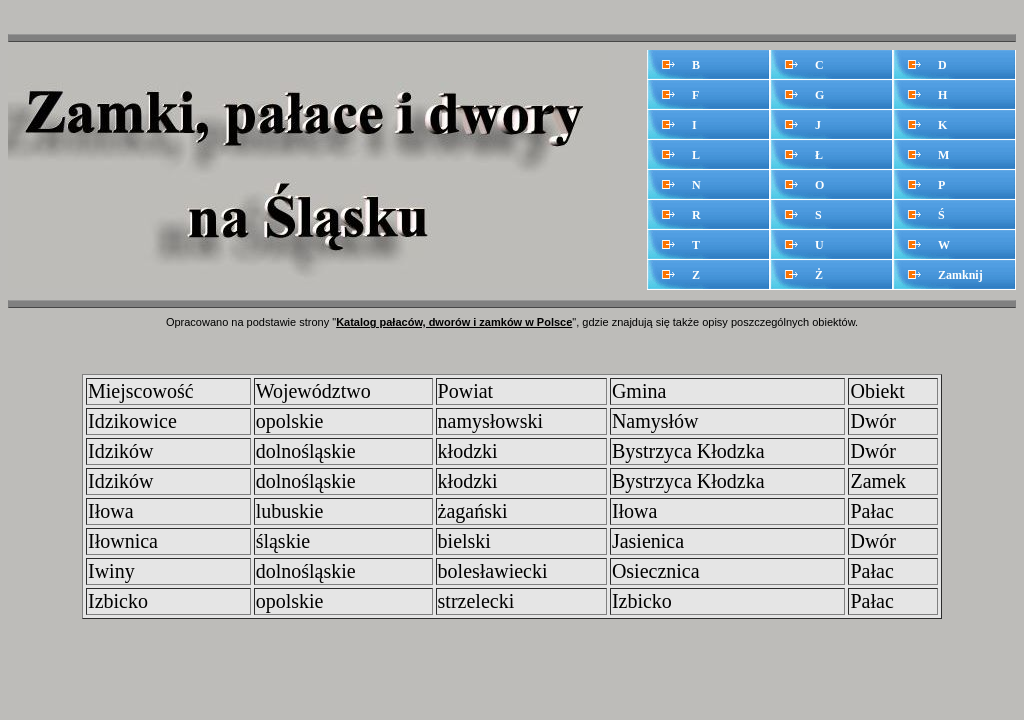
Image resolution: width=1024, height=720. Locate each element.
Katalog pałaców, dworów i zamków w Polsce (454, 322)
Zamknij (960, 275)
